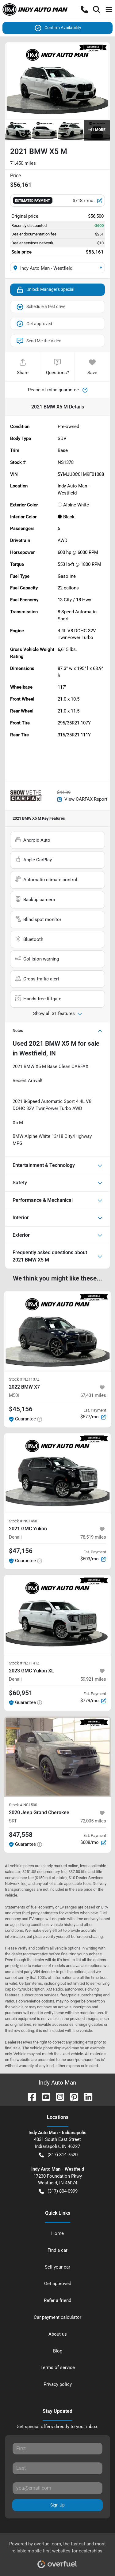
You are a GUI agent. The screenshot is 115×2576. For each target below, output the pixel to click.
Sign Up (57, 2505)
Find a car (57, 2250)
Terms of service (57, 2367)
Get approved (34, 324)
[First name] (57, 2448)
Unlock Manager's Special (45, 289)
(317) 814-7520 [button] (58, 2154)
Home (57, 2233)
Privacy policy (58, 2384)
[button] (84, 9)
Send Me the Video (38, 340)
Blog (57, 2351)
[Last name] (57, 2468)
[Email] (57, 2488)
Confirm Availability (57, 27)
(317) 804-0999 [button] (58, 2191)
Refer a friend (57, 2300)
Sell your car (57, 2267)
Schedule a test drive (40, 306)
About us (57, 2334)
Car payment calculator (57, 2317)
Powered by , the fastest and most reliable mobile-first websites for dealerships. (57, 2552)
